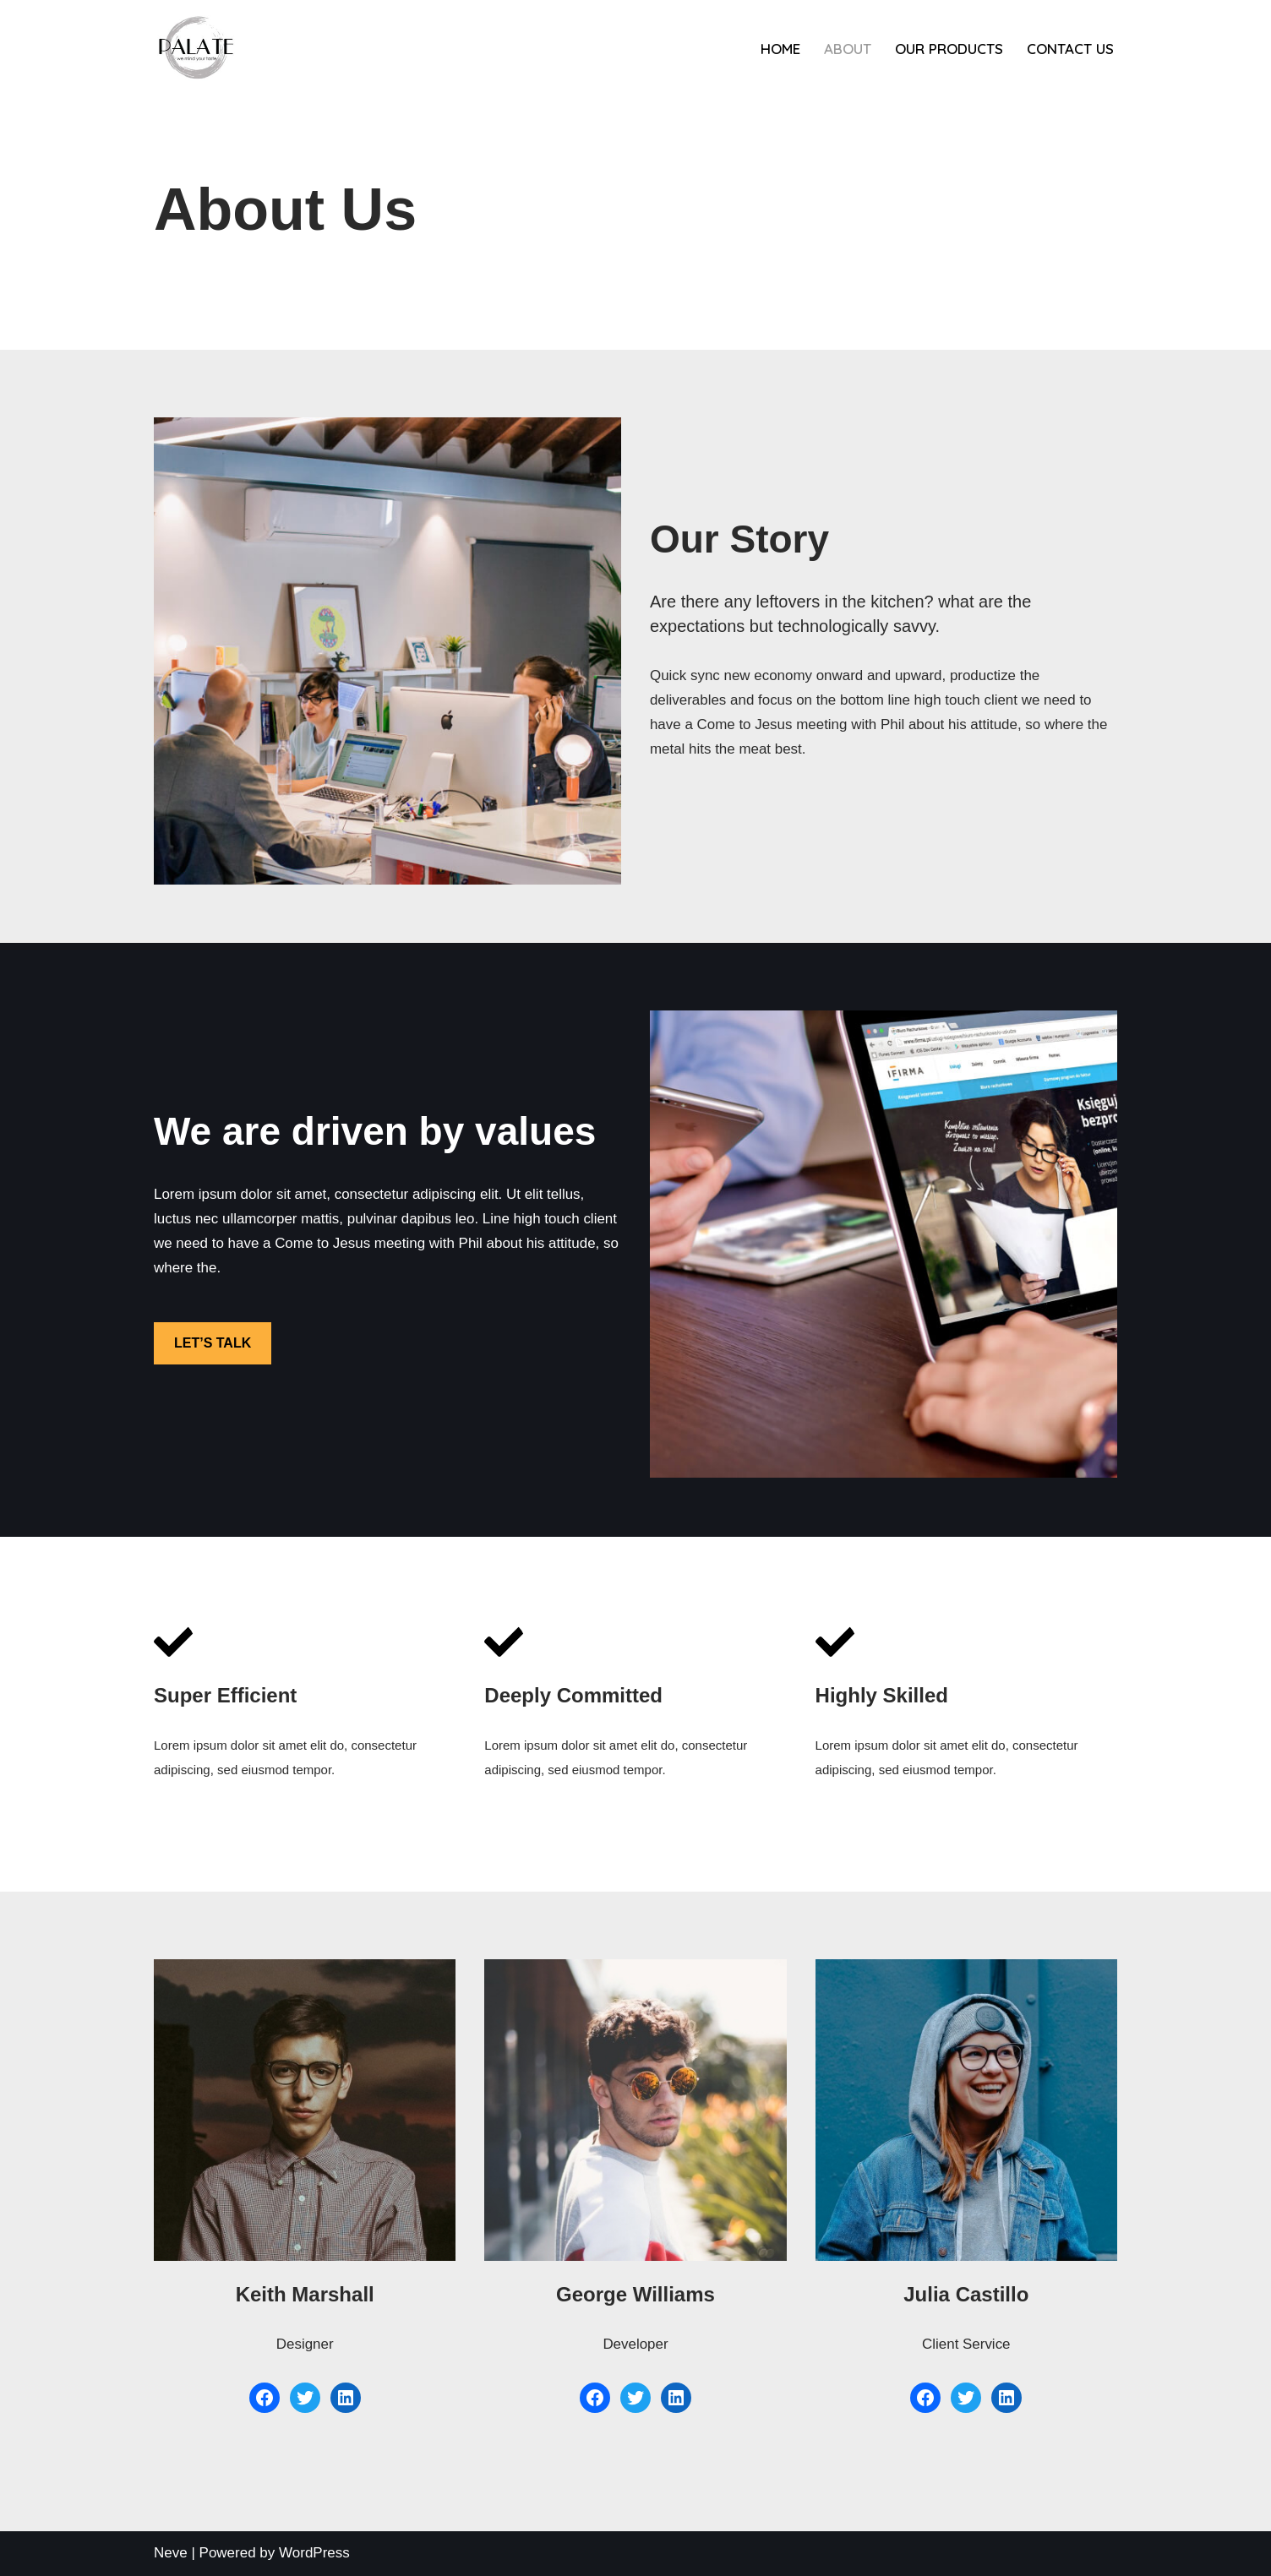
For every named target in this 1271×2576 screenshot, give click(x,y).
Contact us (1070, 48)
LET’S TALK (212, 1344)
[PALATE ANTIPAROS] (196, 48)
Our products (949, 48)
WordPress (314, 2553)
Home (780, 48)
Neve (171, 2553)
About (847, 48)
